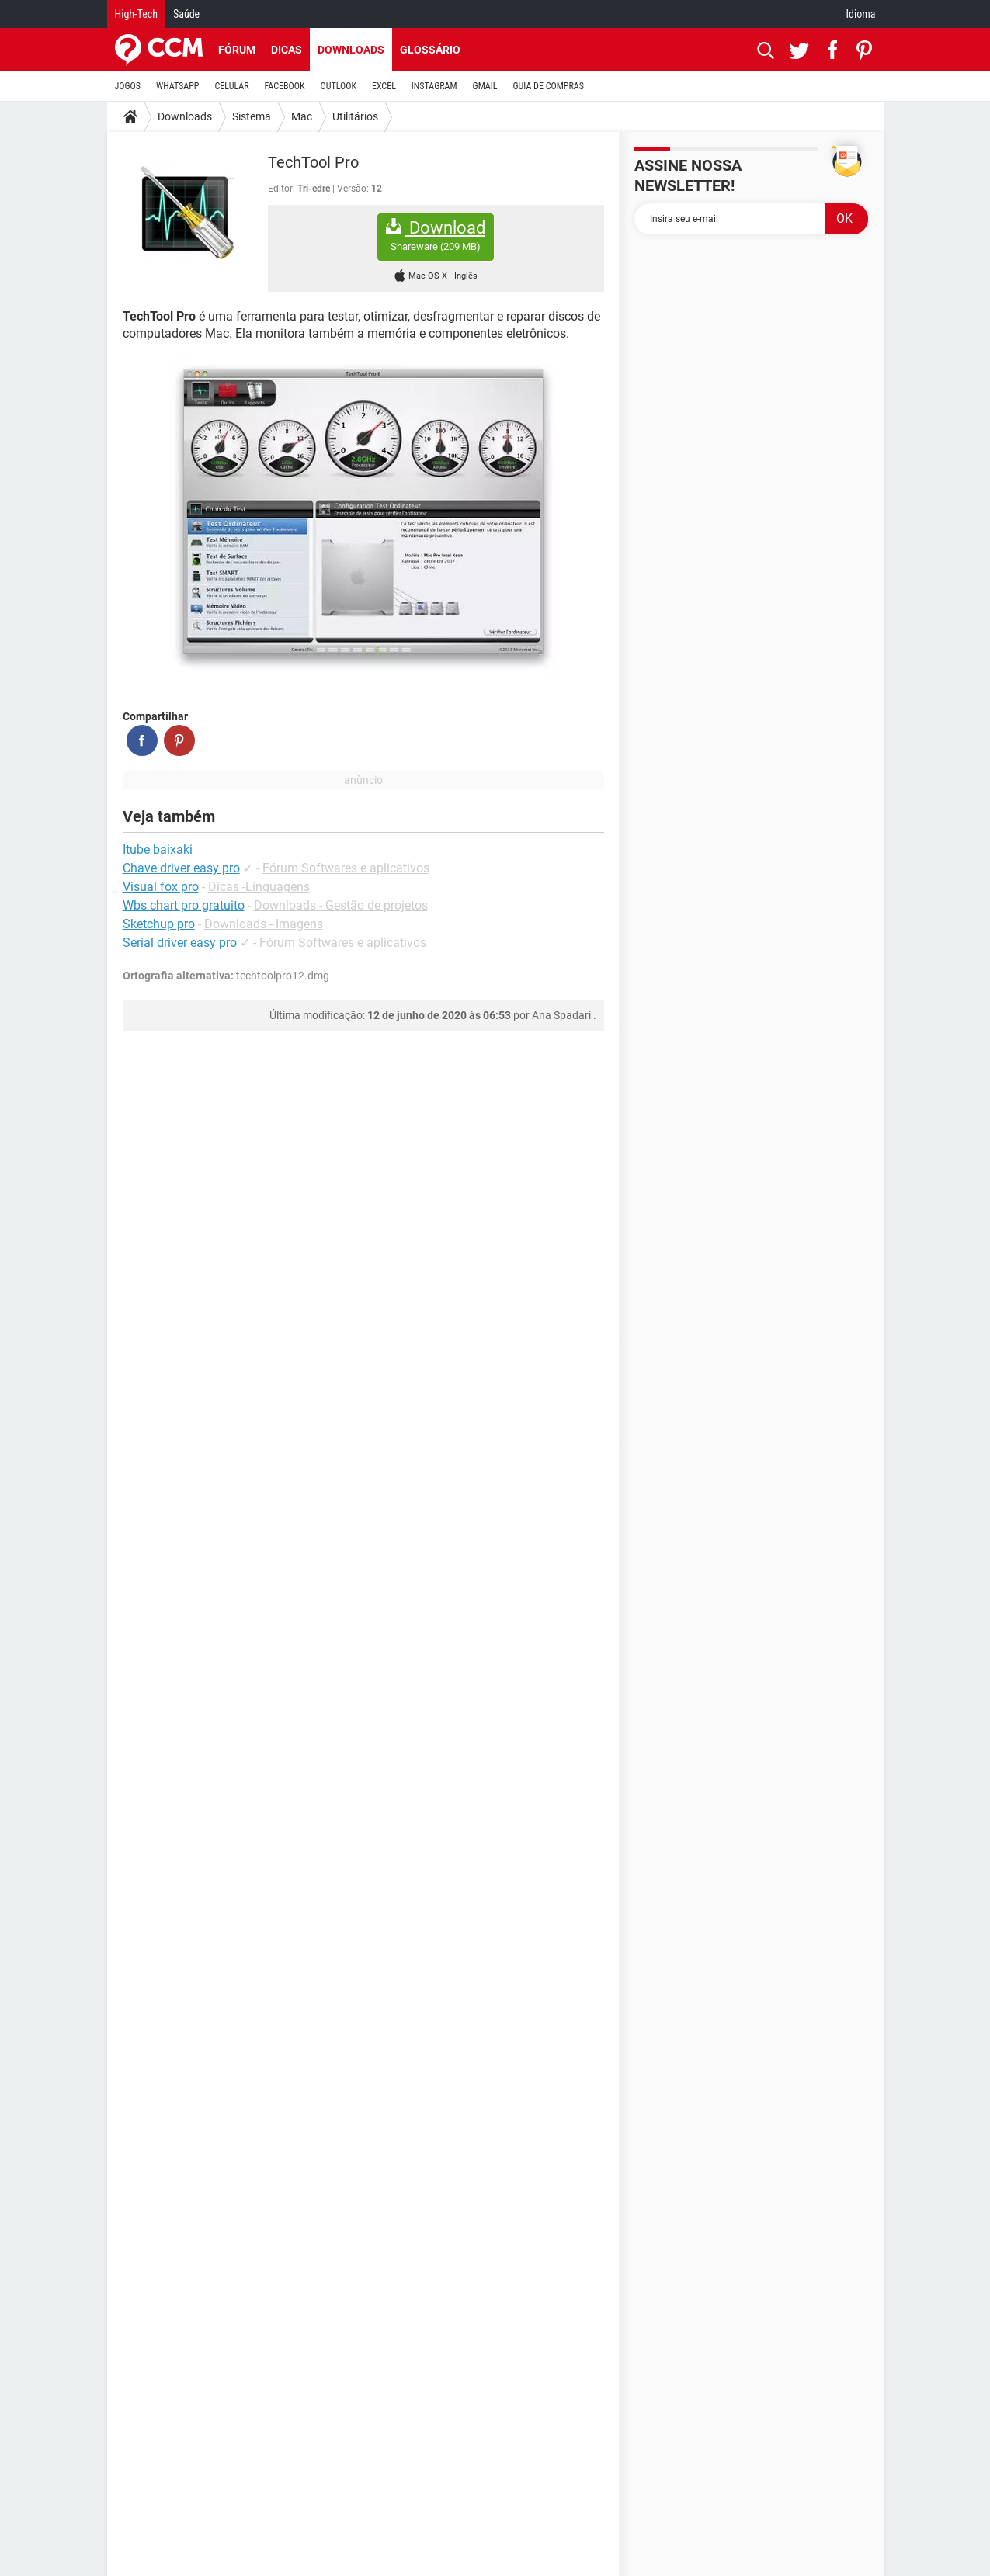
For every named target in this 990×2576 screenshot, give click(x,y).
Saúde (186, 14)
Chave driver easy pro (181, 868)
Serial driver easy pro (180, 942)
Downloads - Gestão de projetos (341, 905)
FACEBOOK (285, 86)
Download (435, 235)
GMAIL (485, 86)
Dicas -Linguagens (259, 886)
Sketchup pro (159, 924)
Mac (301, 116)
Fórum (236, 49)
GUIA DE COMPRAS (548, 86)
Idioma (861, 14)
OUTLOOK (338, 86)
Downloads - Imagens (263, 924)
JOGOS (128, 86)
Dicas (286, 49)
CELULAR (232, 86)
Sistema (251, 116)
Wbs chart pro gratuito (184, 905)
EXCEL (384, 86)
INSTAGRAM (434, 86)
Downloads (351, 49)
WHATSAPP (177, 86)
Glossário (430, 49)
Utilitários (355, 116)
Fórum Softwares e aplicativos (345, 868)
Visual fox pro (161, 886)
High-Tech (136, 14)
